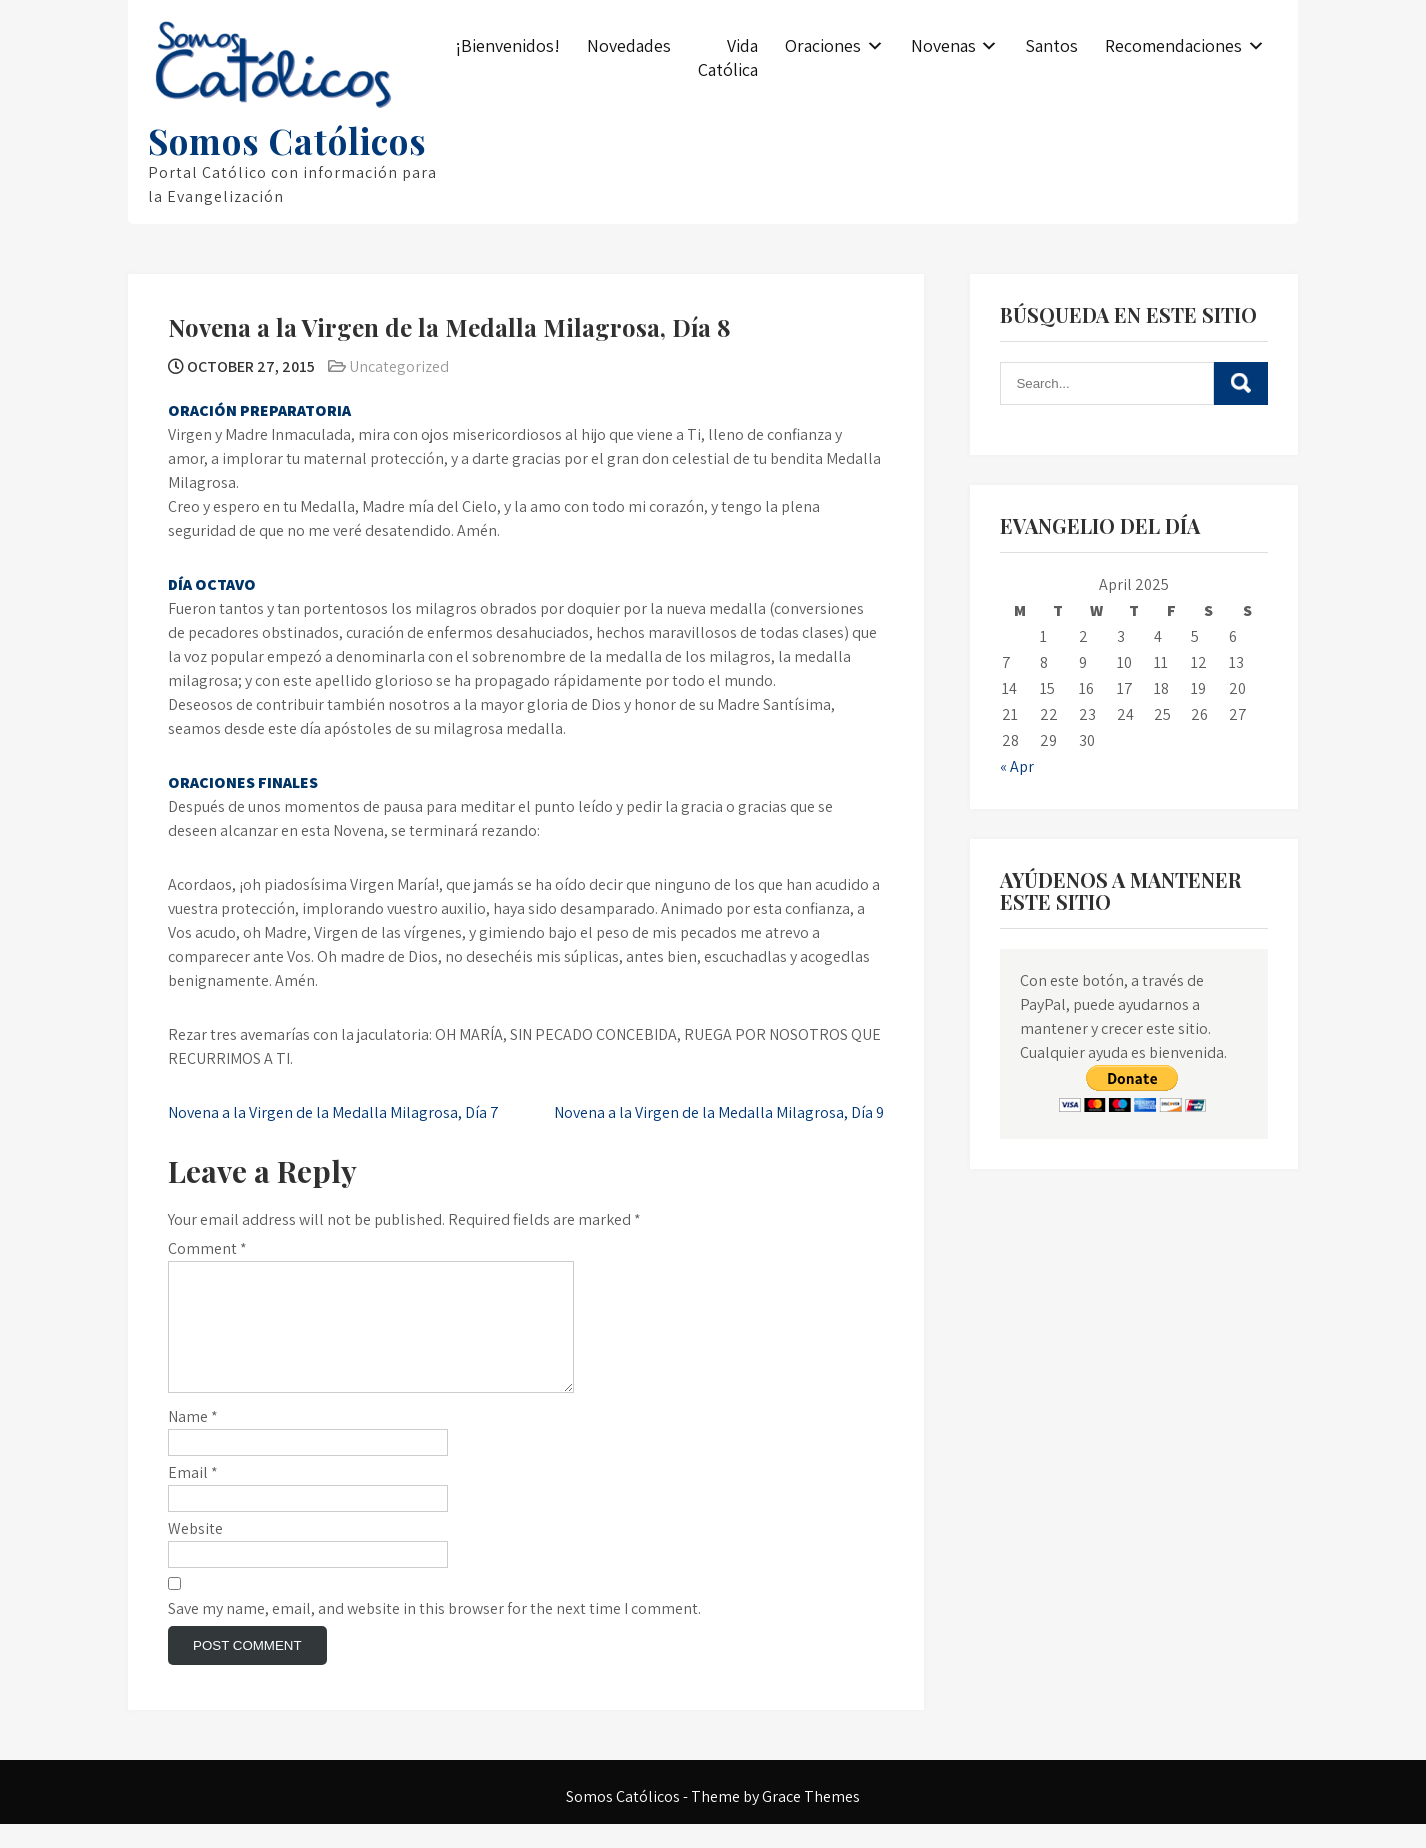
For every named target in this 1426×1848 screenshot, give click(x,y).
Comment (207, 1248)
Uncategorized (399, 366)
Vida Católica (728, 57)
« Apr (1017, 766)
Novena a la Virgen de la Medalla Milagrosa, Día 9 (719, 1112)
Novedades (629, 45)
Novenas (943, 45)
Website (195, 1552)
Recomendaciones (1173, 45)
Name (193, 1440)
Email (193, 1496)
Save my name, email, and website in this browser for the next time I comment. (434, 1632)
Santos (1051, 45)
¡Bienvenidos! (507, 45)
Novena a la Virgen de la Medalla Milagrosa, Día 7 (333, 1112)
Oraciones (823, 45)
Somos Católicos (287, 140)
